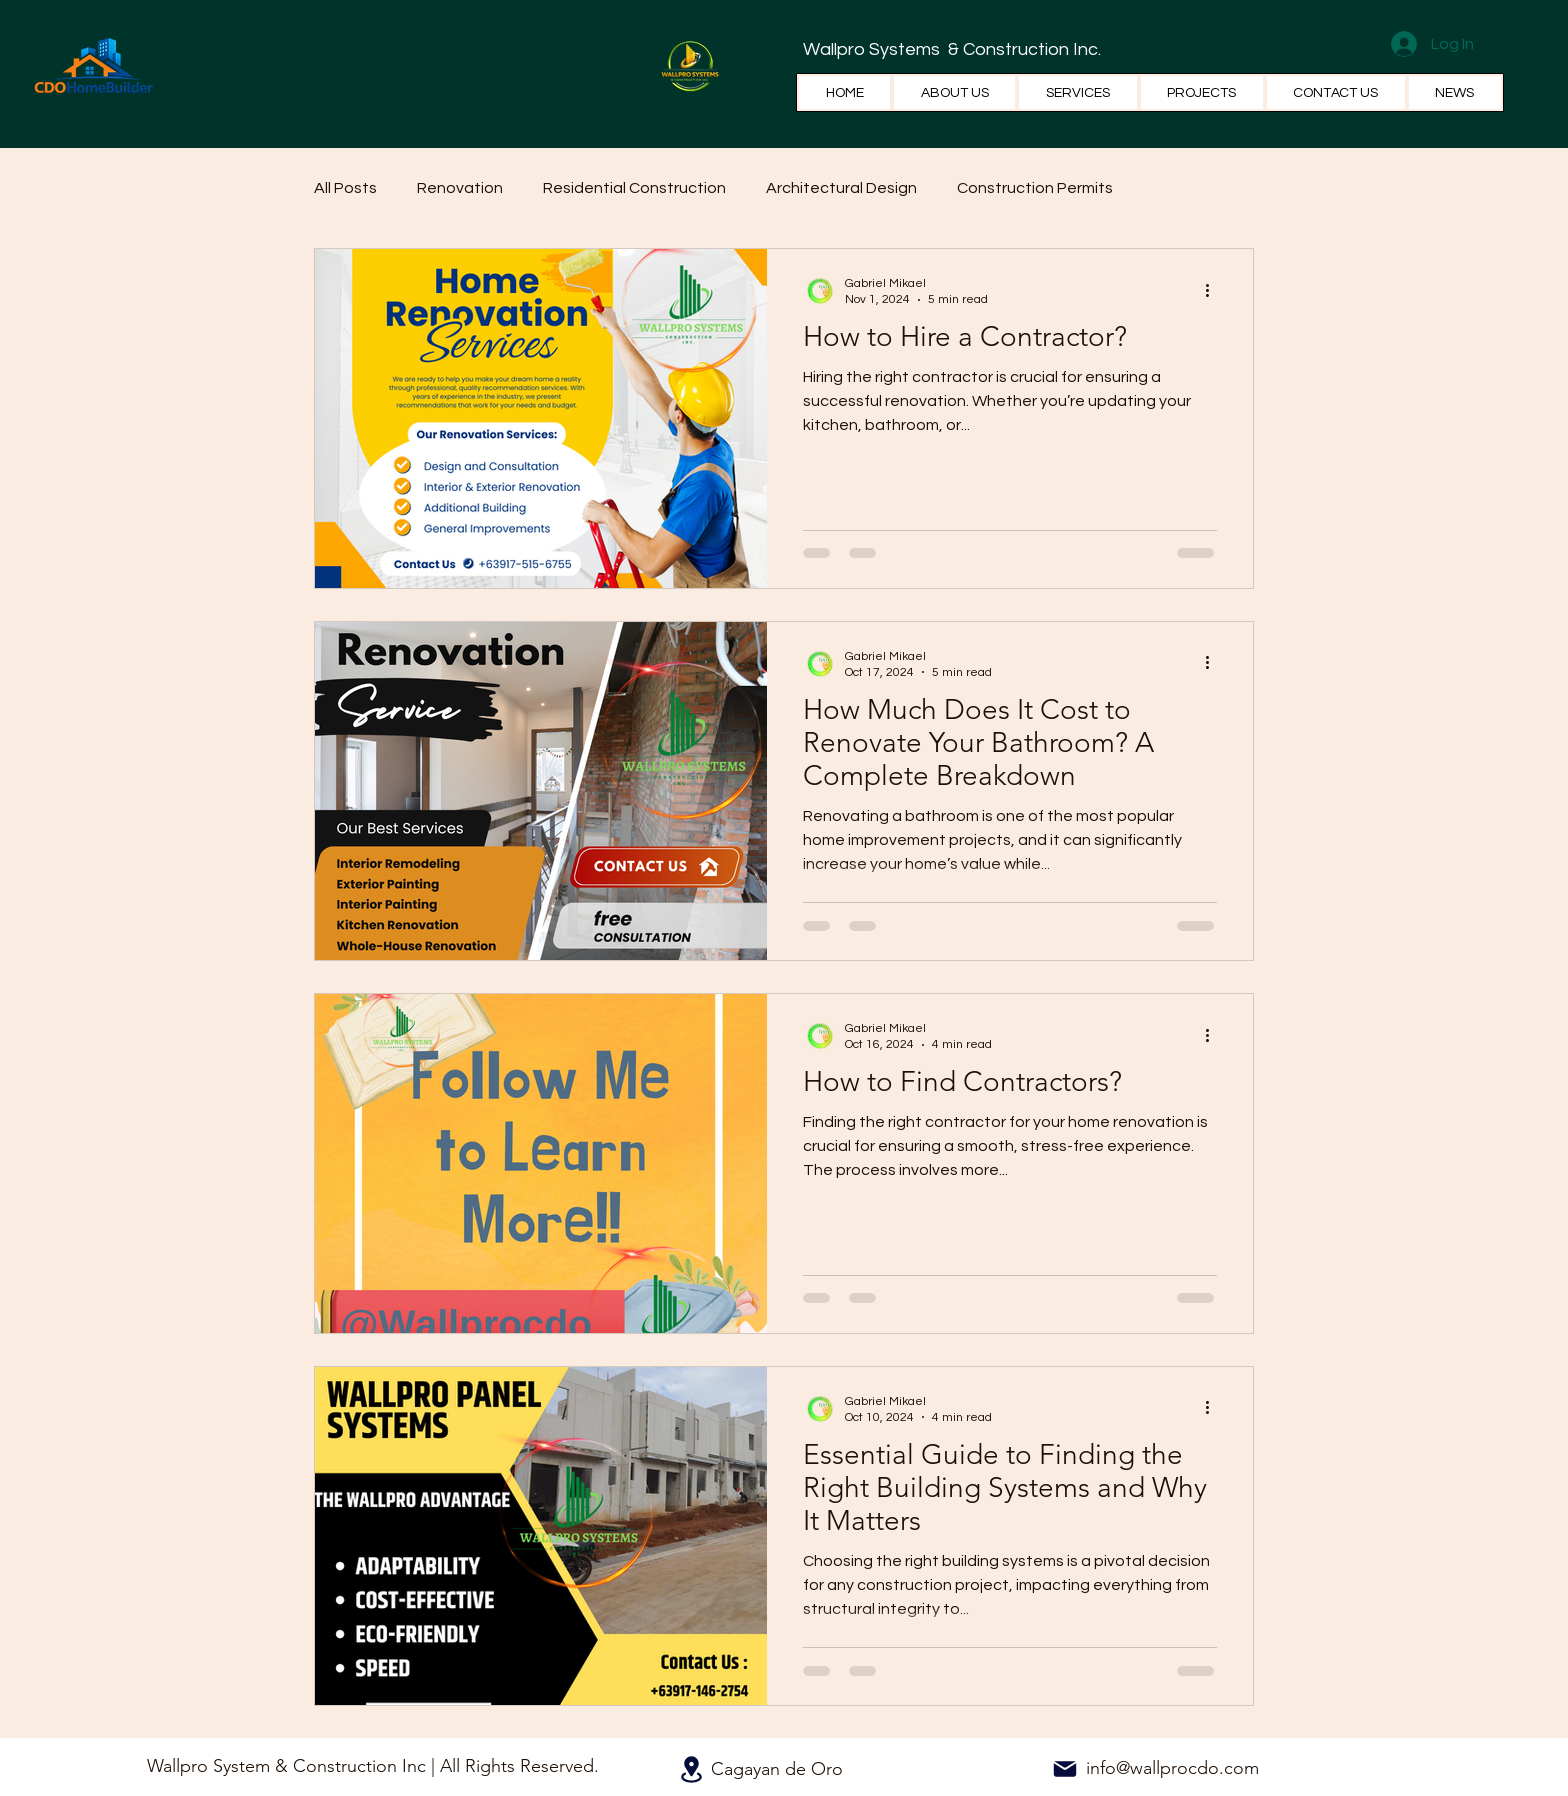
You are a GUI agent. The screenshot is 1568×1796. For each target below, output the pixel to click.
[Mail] (1065, 1769)
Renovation (460, 188)
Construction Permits (1035, 188)
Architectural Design (841, 188)
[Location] (691, 1769)
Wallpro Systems (873, 49)
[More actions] (1214, 290)
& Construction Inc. (1022, 49)
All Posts (345, 188)
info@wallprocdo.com (1172, 1768)
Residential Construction (634, 188)
